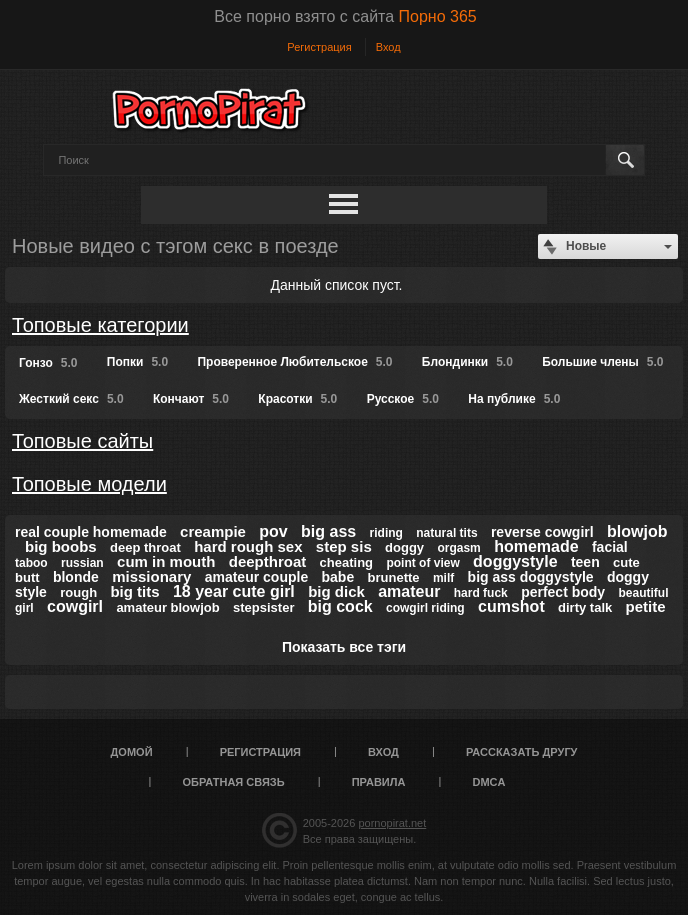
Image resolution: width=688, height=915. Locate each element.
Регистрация (319, 47)
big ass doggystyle (531, 577)
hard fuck (481, 593)
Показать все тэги (344, 647)
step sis (344, 546)
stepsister (263, 607)
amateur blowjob (167, 607)
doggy (404, 547)
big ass (328, 531)
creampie (213, 531)
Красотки (297, 399)
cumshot (511, 606)
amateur (409, 591)
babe (338, 577)
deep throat (145, 547)
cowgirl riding (425, 608)
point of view (422, 563)
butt (27, 577)
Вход (388, 47)
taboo (31, 563)
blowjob (637, 531)
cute (626, 562)
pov (273, 531)
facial (610, 547)
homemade (536, 546)
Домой (132, 752)
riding (386, 533)
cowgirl (75, 606)
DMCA (488, 782)
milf (443, 578)
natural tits (446, 533)
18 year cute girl (234, 591)
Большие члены (602, 362)
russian (82, 563)
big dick (336, 591)
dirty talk (585, 607)
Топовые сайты (82, 441)
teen (585, 562)
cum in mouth (166, 561)
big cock (340, 606)
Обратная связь (234, 782)
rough (78, 592)
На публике (514, 399)
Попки (137, 362)
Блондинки (467, 362)
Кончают (191, 399)
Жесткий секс (71, 399)
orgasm (458, 548)
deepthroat (268, 561)
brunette (394, 577)
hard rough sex (248, 546)
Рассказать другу (522, 752)
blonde (76, 577)
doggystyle (515, 561)
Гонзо (48, 363)
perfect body (563, 592)
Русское (403, 399)
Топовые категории (100, 325)
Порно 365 (438, 16)
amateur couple (256, 577)
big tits (134, 591)
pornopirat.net (392, 823)
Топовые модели (89, 484)
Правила (379, 782)
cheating (346, 562)
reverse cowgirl (542, 532)
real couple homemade (91, 532)
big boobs (61, 546)
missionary (151, 576)
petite (646, 606)
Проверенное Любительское (294, 362)
